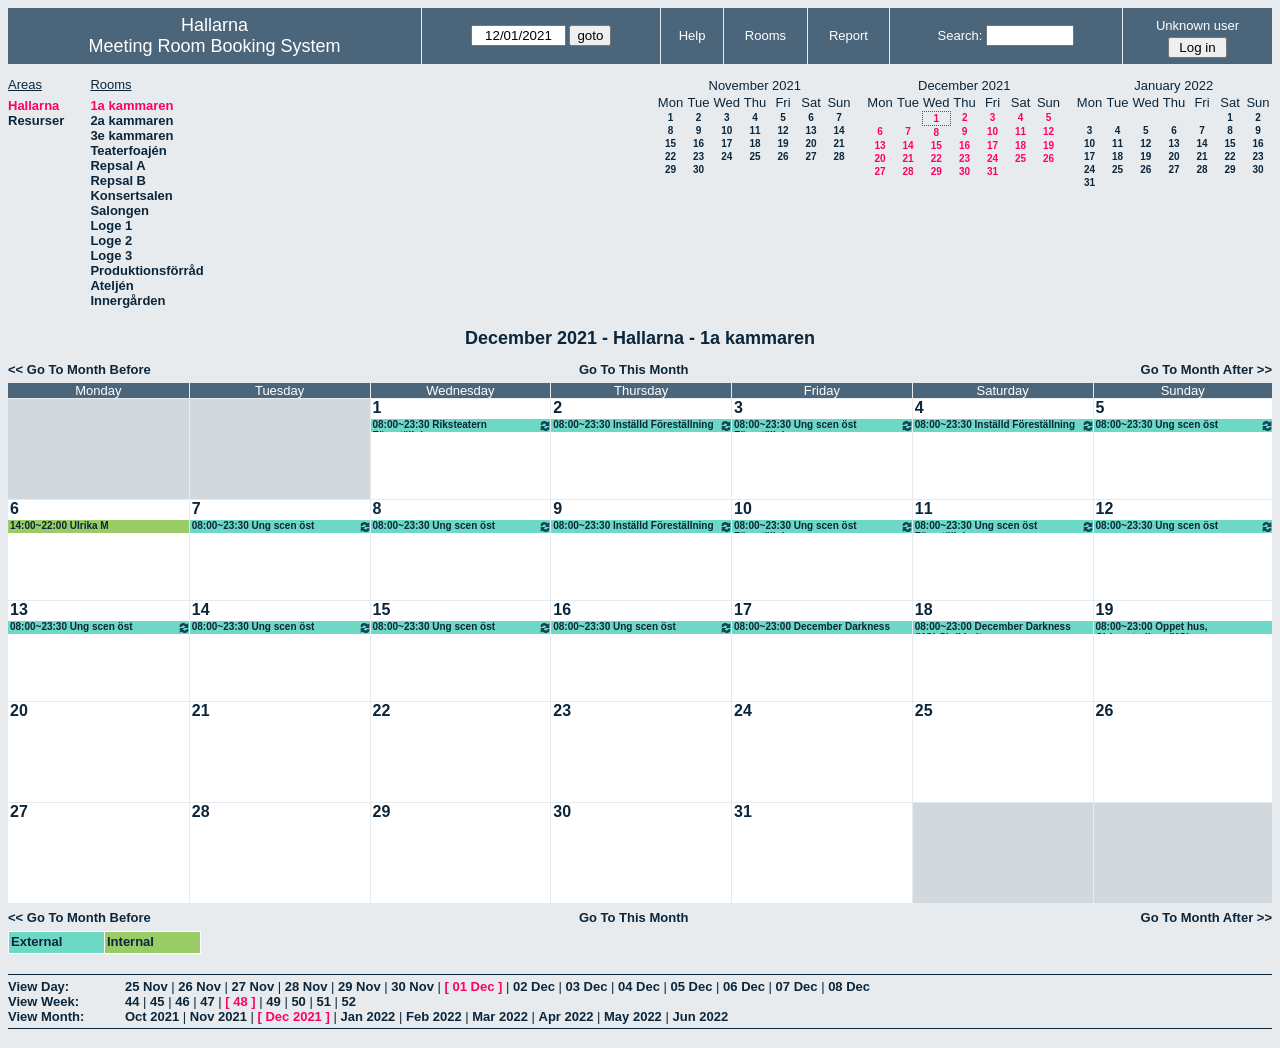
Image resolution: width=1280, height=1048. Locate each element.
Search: (960, 35)
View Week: (43, 1001)
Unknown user (1197, 25)
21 (838, 143)
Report (848, 35)
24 (726, 156)
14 (838, 130)
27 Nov (253, 986)
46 (182, 1001)
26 (782, 156)
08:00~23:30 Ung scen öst (1185, 425)
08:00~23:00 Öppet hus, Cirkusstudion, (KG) (1152, 627)
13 (810, 130)
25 (754, 156)
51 (323, 1001)
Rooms (765, 35)
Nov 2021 (218, 1016)
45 (157, 1001)
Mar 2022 (500, 1016)
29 (670, 169)
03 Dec (586, 986)
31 (992, 171)
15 (670, 143)
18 (754, 143)
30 (698, 169)
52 (349, 1001)
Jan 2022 (367, 1016)
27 (810, 156)
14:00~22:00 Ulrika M (59, 525)
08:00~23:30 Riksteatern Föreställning (463, 425)
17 (726, 143)
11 (754, 130)
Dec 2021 (293, 1016)
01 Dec (473, 986)
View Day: (38, 986)
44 (132, 1001)
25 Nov (146, 986)
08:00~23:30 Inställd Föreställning (643, 425)
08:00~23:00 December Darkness (812, 626)
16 (698, 143)
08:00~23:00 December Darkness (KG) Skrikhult (993, 627)
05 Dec (692, 986)
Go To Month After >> (1206, 369)
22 (670, 156)
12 (782, 130)
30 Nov (412, 986)
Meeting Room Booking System (214, 46)
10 (726, 130)
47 (207, 1001)
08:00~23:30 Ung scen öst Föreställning (824, 425)
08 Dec (849, 986)
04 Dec (639, 986)
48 (240, 1001)
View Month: (46, 1016)
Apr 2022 (566, 1016)
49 (273, 1001)
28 (838, 156)
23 (698, 156)
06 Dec (744, 986)
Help (692, 35)
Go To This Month (634, 369)
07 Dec (797, 986)
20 (810, 143)
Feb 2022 (434, 1016)
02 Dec (534, 986)
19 (782, 143)
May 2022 (633, 1016)
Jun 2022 (700, 1016)
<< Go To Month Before (79, 369)
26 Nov (199, 986)
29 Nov (359, 986)
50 (298, 1001)
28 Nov (306, 986)
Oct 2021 (152, 1016)
